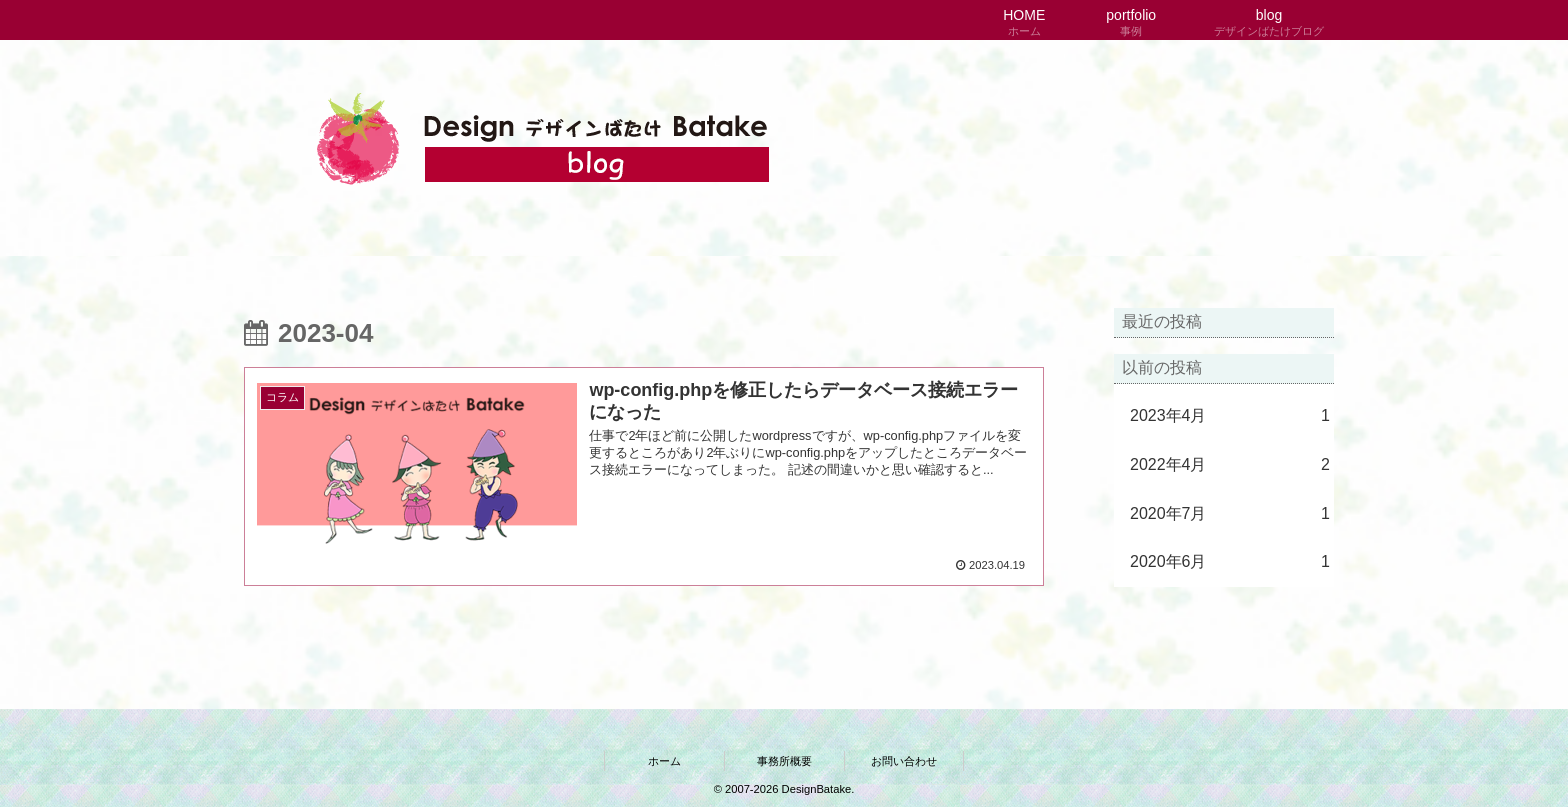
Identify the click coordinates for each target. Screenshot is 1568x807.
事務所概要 (784, 761)
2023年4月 (1230, 416)
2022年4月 (1230, 465)
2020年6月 (1230, 562)
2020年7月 (1230, 514)
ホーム (664, 761)
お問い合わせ (904, 761)
